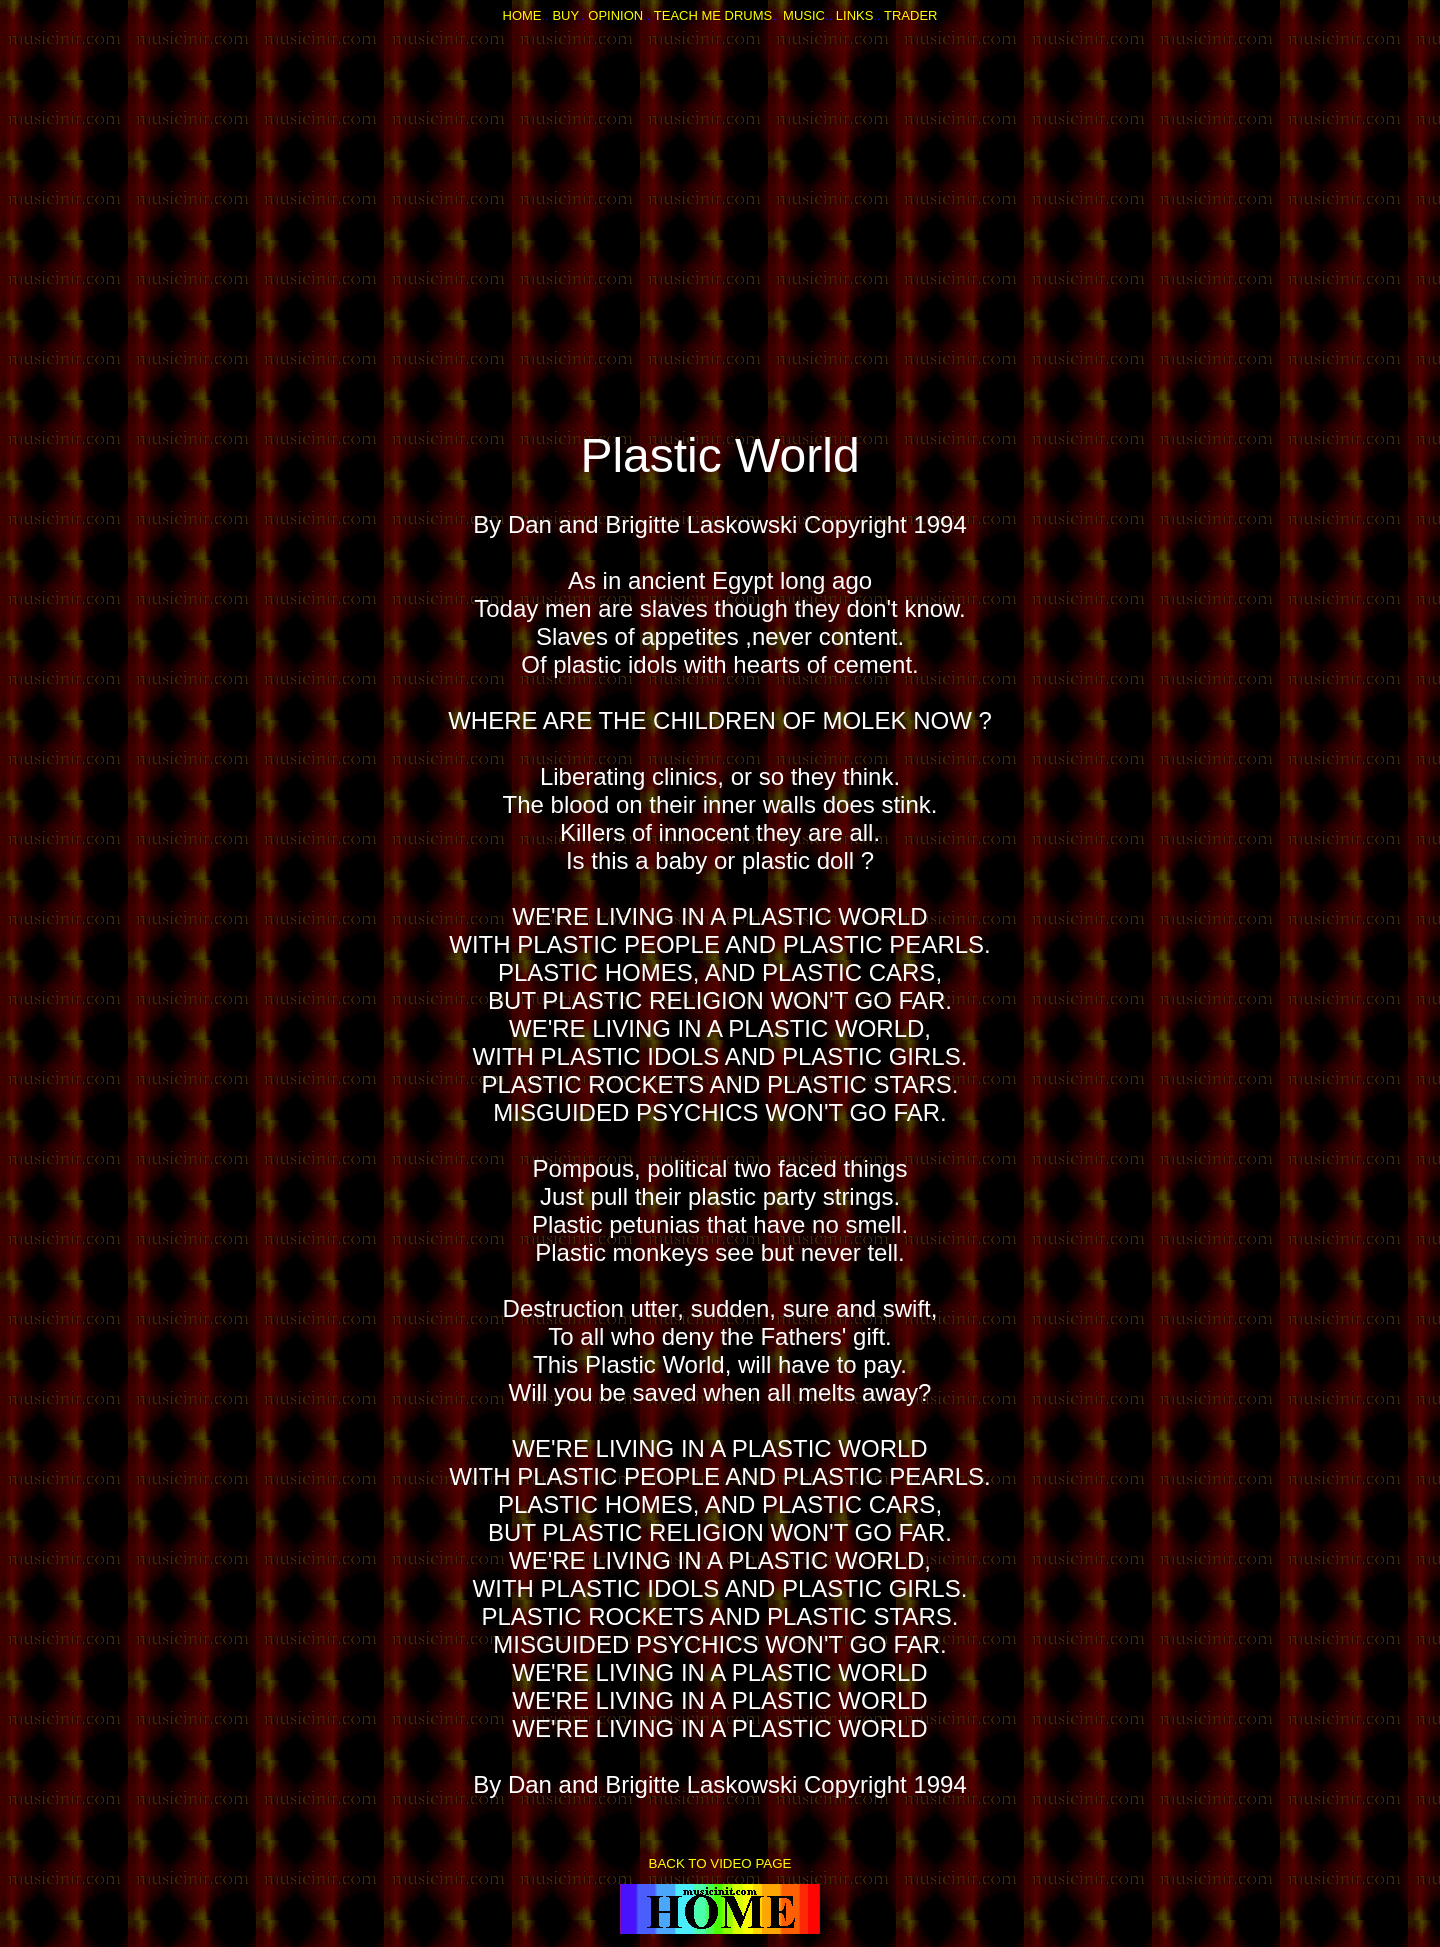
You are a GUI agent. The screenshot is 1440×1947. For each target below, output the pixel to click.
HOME (522, 15)
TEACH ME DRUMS (713, 15)
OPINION (615, 15)
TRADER (910, 15)
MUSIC (804, 15)
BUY (564, 15)
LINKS (855, 15)
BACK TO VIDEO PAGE (720, 1863)
